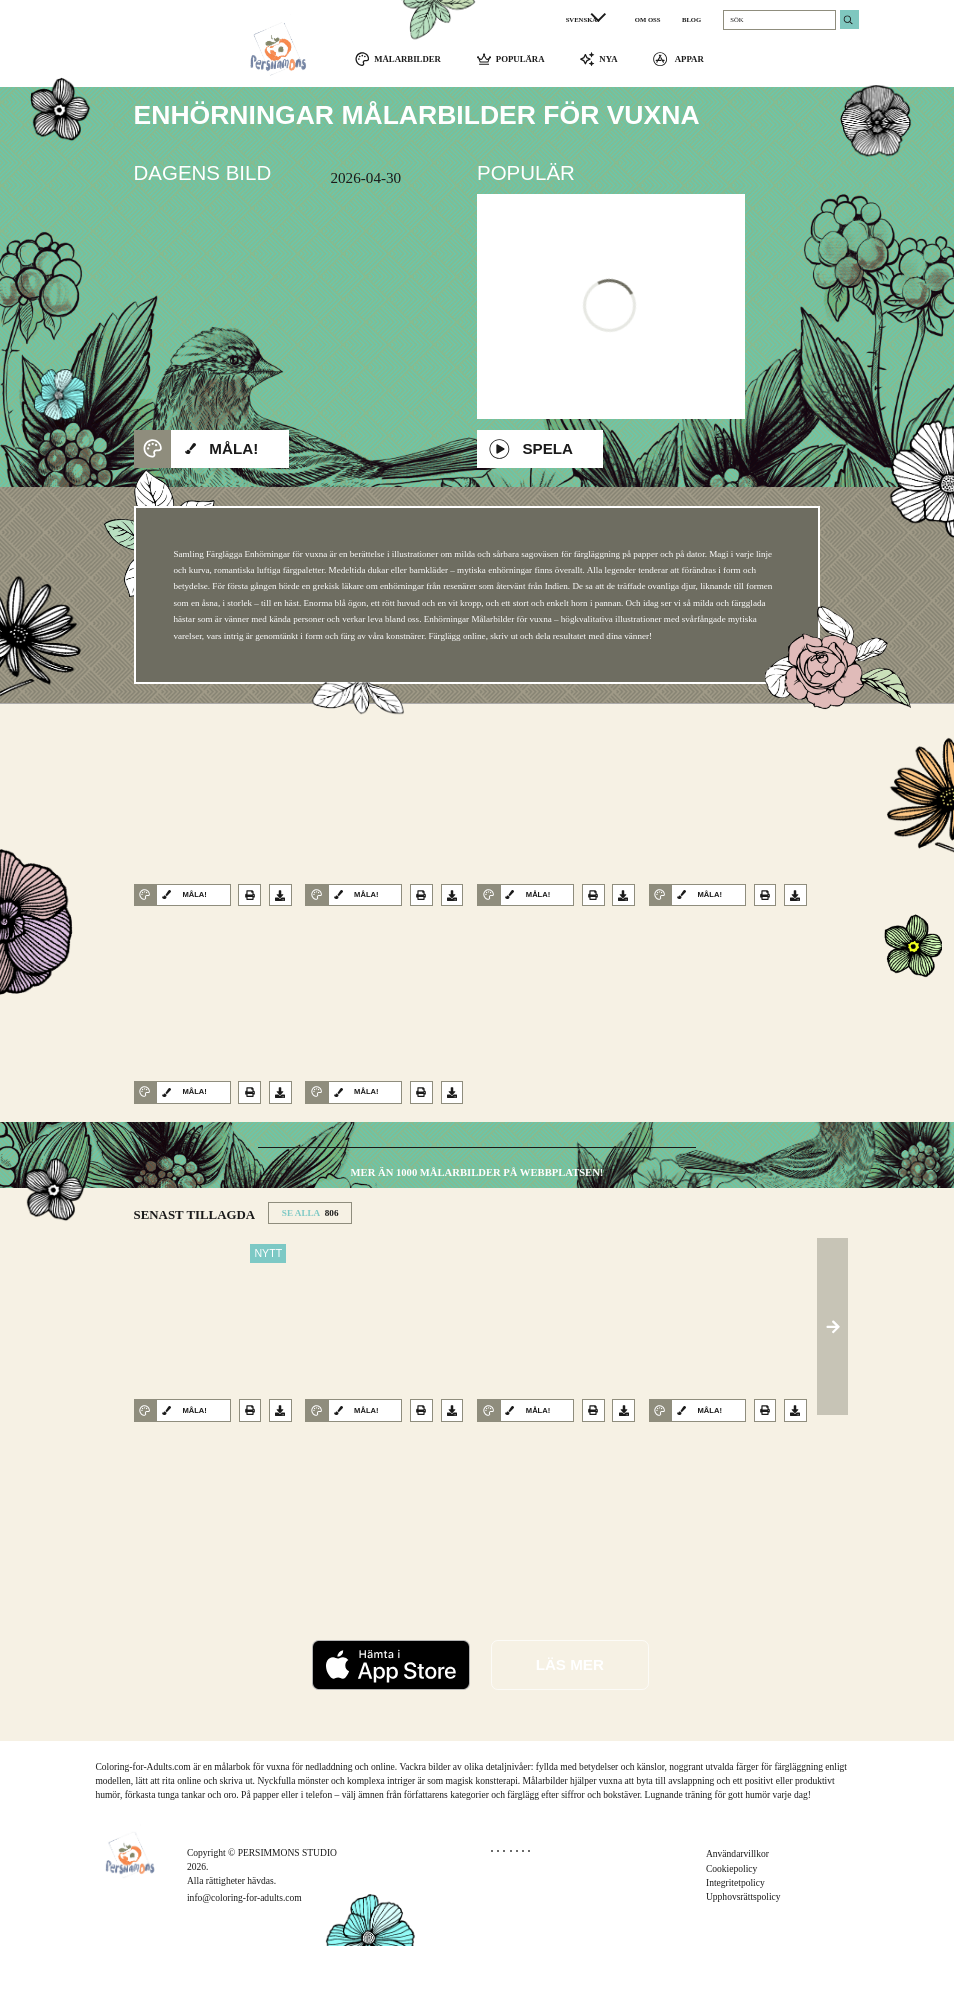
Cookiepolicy (731, 1927)
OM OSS (648, 19)
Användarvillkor (737, 1913)
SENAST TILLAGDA (195, 1274)
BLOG (691, 19)
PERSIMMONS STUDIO (287, 1911)
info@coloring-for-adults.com (244, 1957)
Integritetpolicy (735, 1942)
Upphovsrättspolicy (743, 1956)
